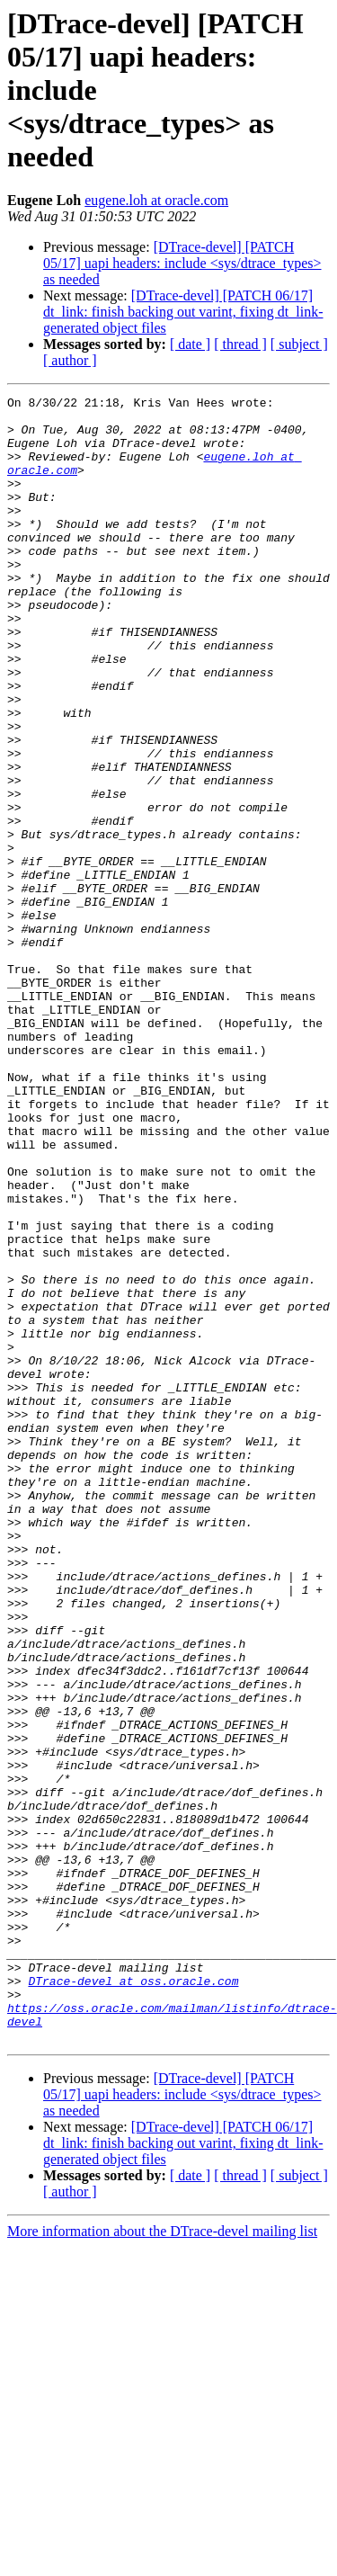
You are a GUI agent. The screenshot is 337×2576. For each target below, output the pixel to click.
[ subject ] (299, 344)
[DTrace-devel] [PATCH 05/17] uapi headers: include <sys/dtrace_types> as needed (182, 263)
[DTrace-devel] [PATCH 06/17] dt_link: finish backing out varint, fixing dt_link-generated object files (183, 311)
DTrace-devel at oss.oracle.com (133, 2299)
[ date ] (190, 344)
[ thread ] (240, 344)
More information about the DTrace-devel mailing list (162, 2560)
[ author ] (70, 360)
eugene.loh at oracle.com (156, 200)
